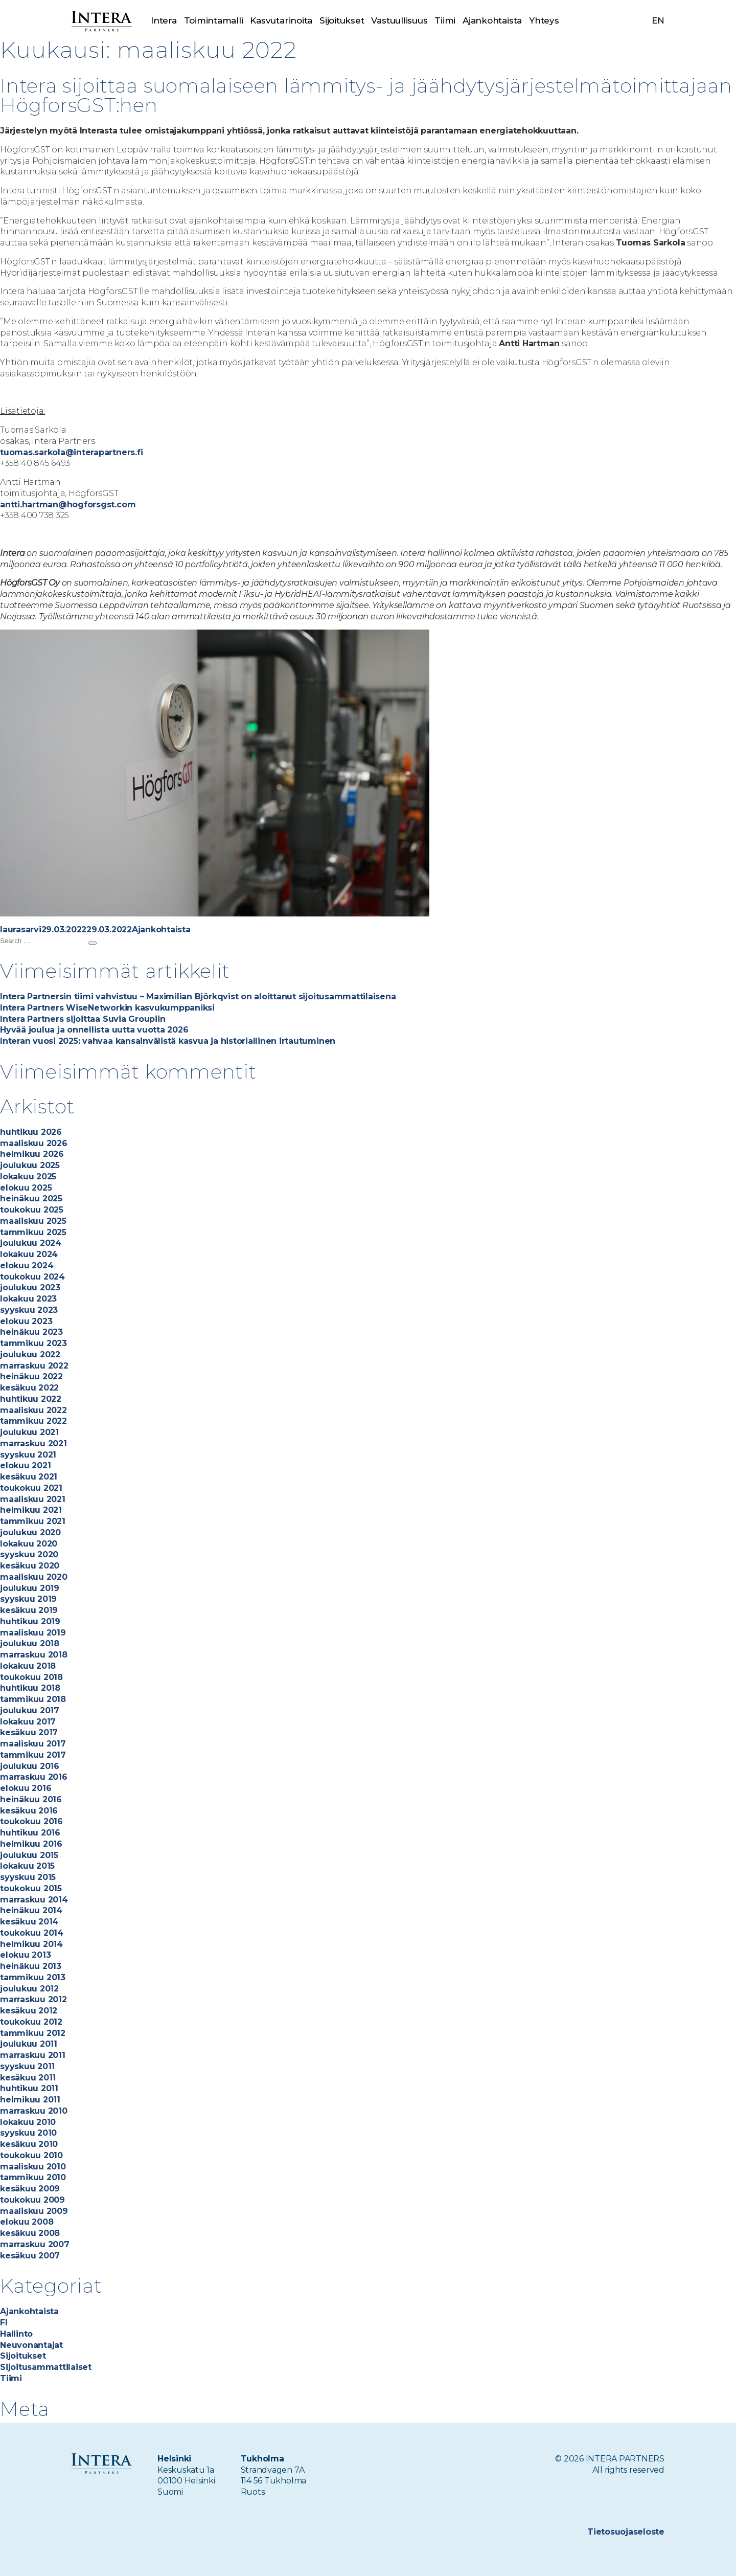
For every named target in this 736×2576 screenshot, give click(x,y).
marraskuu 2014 (34, 1900)
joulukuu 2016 (29, 1766)
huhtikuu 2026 (31, 1132)
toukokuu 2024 (32, 1277)
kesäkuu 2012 (28, 2010)
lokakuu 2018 (28, 1666)
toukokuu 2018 (31, 1677)
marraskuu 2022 (34, 1366)
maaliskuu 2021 (32, 1499)
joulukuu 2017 (29, 1710)
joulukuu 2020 (30, 1532)
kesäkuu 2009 (30, 2188)
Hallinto (16, 2334)
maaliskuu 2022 (33, 1410)
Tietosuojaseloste (625, 2532)
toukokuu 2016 (31, 1821)
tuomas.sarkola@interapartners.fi (71, 452)
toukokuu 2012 (31, 2022)
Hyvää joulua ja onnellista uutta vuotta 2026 (94, 1030)
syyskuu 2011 (27, 2066)
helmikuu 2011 (30, 2099)
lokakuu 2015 (27, 1866)
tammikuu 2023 (33, 1343)
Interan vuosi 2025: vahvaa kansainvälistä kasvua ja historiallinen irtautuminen (169, 1041)
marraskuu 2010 (33, 2111)
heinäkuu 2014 (31, 1910)
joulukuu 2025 (30, 1165)
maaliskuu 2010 (33, 2166)
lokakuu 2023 (28, 1299)
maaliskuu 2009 (34, 2211)
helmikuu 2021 (31, 1510)
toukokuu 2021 (31, 1488)
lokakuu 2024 (29, 1254)
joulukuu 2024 (30, 1243)
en (658, 20)
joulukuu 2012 (29, 1988)
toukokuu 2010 (31, 2155)
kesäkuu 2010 (29, 2144)
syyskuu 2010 (28, 2133)
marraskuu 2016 (33, 1777)
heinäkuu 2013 (30, 1966)
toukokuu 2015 (31, 1888)
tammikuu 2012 (32, 2033)
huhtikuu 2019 (30, 1621)
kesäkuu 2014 (29, 1922)
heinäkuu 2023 (31, 1332)
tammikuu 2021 (32, 1521)
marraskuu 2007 (35, 2244)
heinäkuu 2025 (31, 1198)
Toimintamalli (213, 20)
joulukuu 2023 (30, 1287)
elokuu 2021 (25, 1465)
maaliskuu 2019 (33, 1633)
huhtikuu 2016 (30, 1833)
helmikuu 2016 (31, 1844)
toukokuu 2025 (31, 1210)
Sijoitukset (341, 20)
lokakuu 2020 (28, 1544)
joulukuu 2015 (29, 1855)
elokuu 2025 (26, 1188)
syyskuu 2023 (29, 1310)
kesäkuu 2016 (29, 1811)
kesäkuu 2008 (30, 2233)
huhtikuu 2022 (30, 1399)
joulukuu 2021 (29, 1432)
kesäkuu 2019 (29, 1610)
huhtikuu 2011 (29, 2088)
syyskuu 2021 (28, 1455)
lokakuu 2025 (28, 1176)
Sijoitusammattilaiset (45, 2367)
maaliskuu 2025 (33, 1221)
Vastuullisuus (399, 20)
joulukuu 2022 (30, 1354)
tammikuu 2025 (33, 1232)
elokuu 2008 (26, 2222)
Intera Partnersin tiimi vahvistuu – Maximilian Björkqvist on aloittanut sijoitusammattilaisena (198, 996)
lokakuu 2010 (28, 2122)
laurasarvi (20, 929)
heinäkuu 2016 (31, 1799)
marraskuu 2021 (33, 1443)
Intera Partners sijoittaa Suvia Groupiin (82, 1019)
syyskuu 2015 (28, 1877)
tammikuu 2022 (33, 1421)
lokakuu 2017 (28, 1722)
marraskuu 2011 (32, 2055)
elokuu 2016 (25, 1788)
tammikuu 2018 (33, 1699)
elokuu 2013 (25, 1955)
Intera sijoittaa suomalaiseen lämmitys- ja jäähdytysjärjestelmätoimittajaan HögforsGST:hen (366, 95)
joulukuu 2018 (29, 1643)
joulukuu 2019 (29, 1588)
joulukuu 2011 (28, 2044)
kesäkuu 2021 (28, 1477)
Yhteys (544, 20)
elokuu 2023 (26, 1321)
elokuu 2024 (26, 1265)
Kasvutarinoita (281, 20)
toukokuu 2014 (31, 1933)
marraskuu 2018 (33, 1655)
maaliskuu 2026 (33, 1143)
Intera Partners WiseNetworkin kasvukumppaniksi (107, 1008)
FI (4, 2322)
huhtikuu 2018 (30, 1688)
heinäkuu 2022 (31, 1376)
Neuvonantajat (31, 2345)
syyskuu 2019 (28, 1599)
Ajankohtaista (492, 20)
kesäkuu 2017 (29, 1732)
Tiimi (444, 20)
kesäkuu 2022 (29, 1388)
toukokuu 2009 (32, 2200)
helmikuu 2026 (32, 1154)
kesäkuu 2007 (30, 2255)
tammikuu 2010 (33, 2177)
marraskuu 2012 (33, 1999)
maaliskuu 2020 (33, 1577)
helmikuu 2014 (31, 1944)
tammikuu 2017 (33, 1755)
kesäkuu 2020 (29, 1566)
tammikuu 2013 (32, 1977)
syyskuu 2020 (29, 1554)
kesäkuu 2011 (28, 2077)
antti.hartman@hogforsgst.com (67, 504)
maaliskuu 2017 (33, 1744)
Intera (164, 20)
